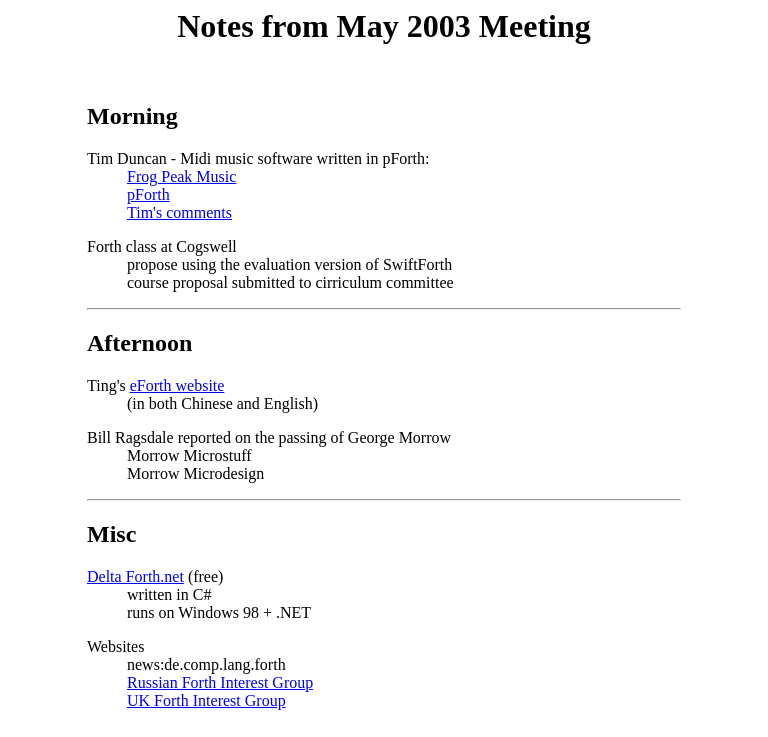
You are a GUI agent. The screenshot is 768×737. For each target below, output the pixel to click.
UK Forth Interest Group (206, 700)
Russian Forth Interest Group (220, 682)
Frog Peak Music (181, 176)
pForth (148, 194)
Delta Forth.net (135, 576)
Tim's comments (179, 212)
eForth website (177, 385)
